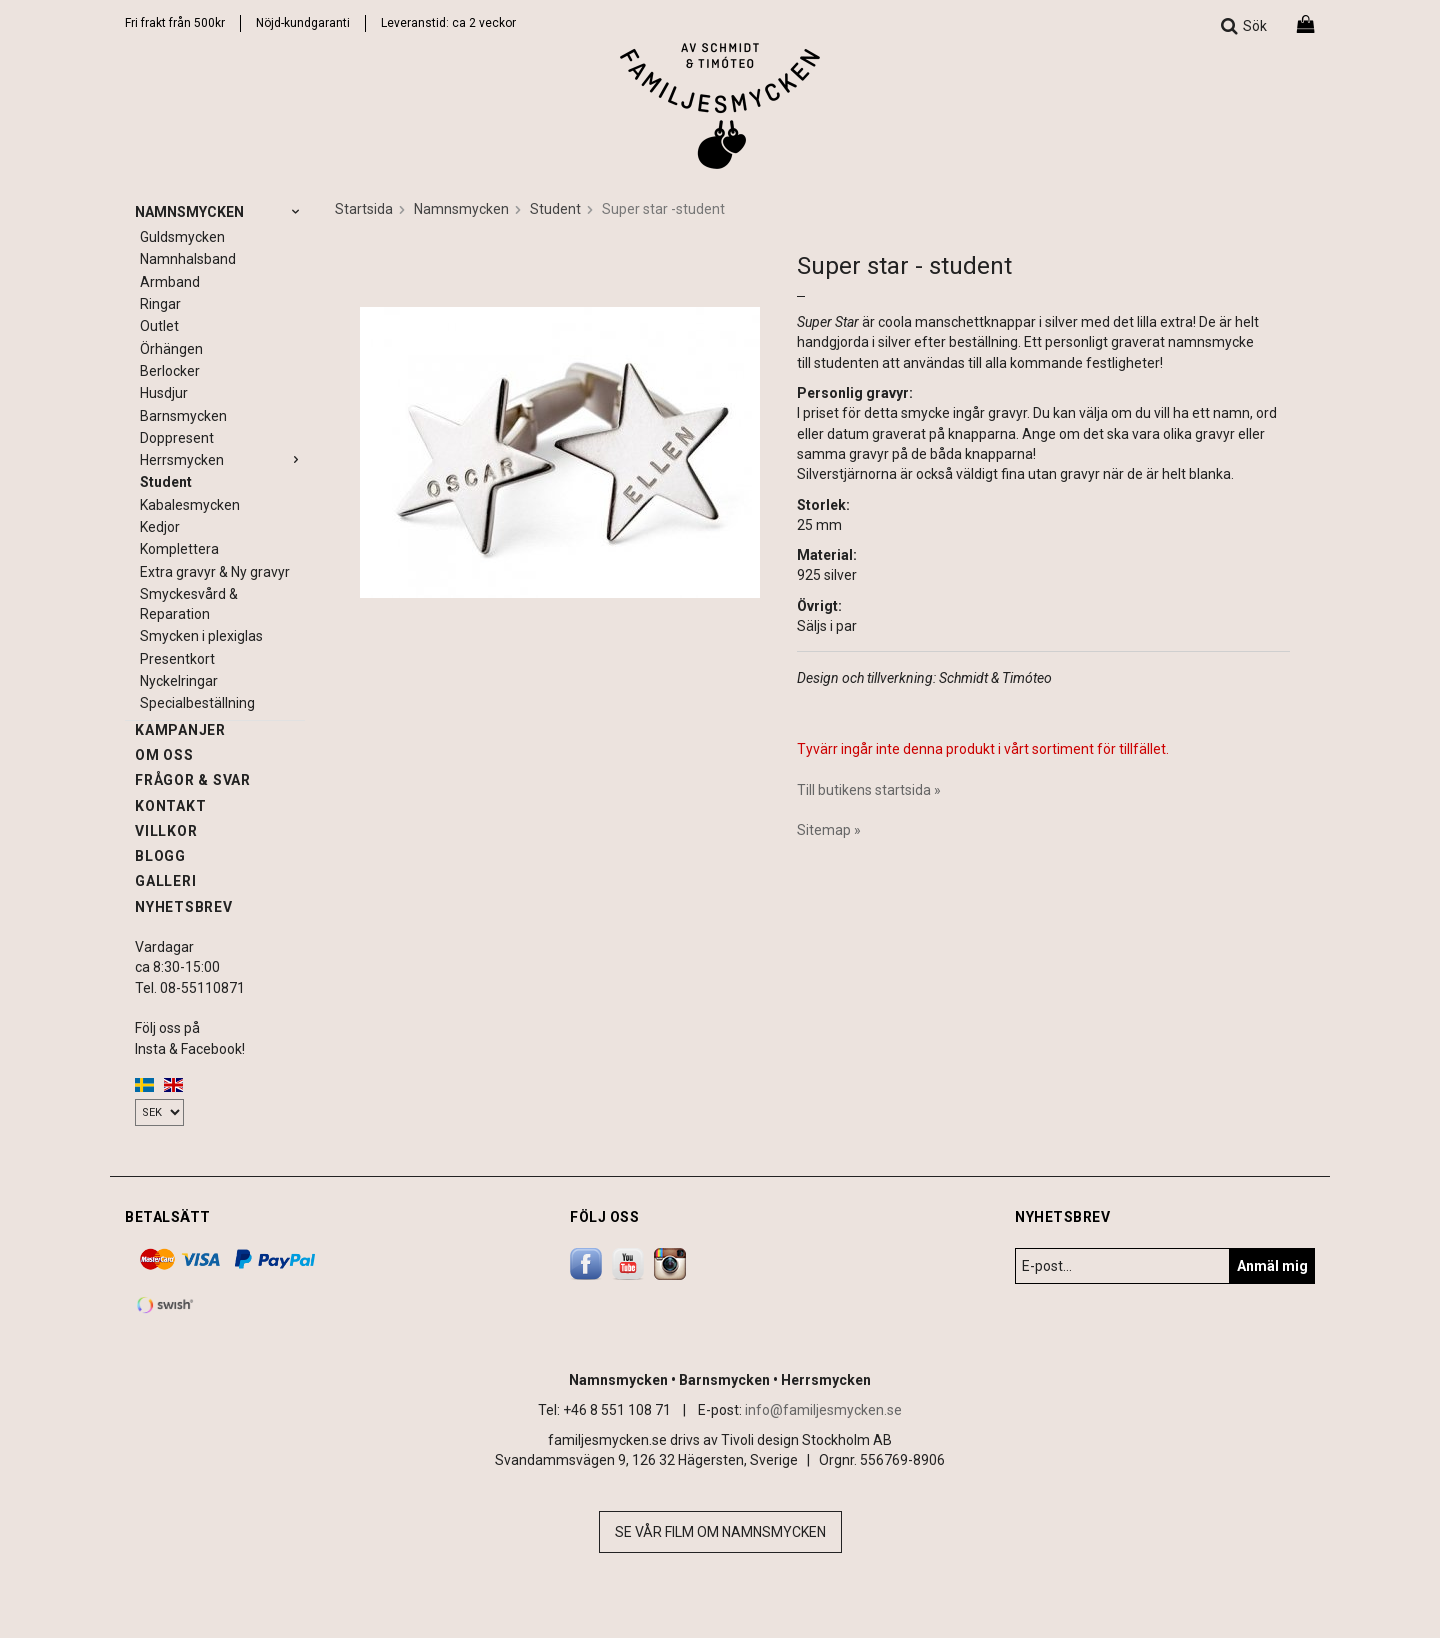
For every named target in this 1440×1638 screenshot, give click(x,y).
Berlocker (170, 371)
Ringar (160, 304)
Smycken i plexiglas (201, 636)
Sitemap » (829, 830)
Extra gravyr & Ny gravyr (215, 572)
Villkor (166, 831)
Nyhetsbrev (184, 907)
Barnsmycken (183, 416)
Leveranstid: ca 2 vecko (446, 23)
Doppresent (177, 438)
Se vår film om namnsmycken (720, 1532)
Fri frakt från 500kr (175, 23)
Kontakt (170, 806)
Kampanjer (180, 730)
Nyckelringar (179, 681)
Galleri (165, 881)
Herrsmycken (222, 460)
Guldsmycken (182, 237)
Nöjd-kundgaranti (303, 23)
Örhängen (171, 349)
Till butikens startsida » (869, 790)
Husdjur (164, 393)
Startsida (364, 209)
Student (166, 482)
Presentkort (177, 659)
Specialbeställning (197, 703)
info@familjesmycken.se (823, 1410)
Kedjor (160, 527)
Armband (170, 282)
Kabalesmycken (190, 505)
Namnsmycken (220, 212)
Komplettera (179, 549)
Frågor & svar (193, 780)
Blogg (160, 856)
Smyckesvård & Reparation (189, 604)
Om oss (164, 755)
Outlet (159, 326)
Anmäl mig (1272, 1266)
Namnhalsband (188, 259)
